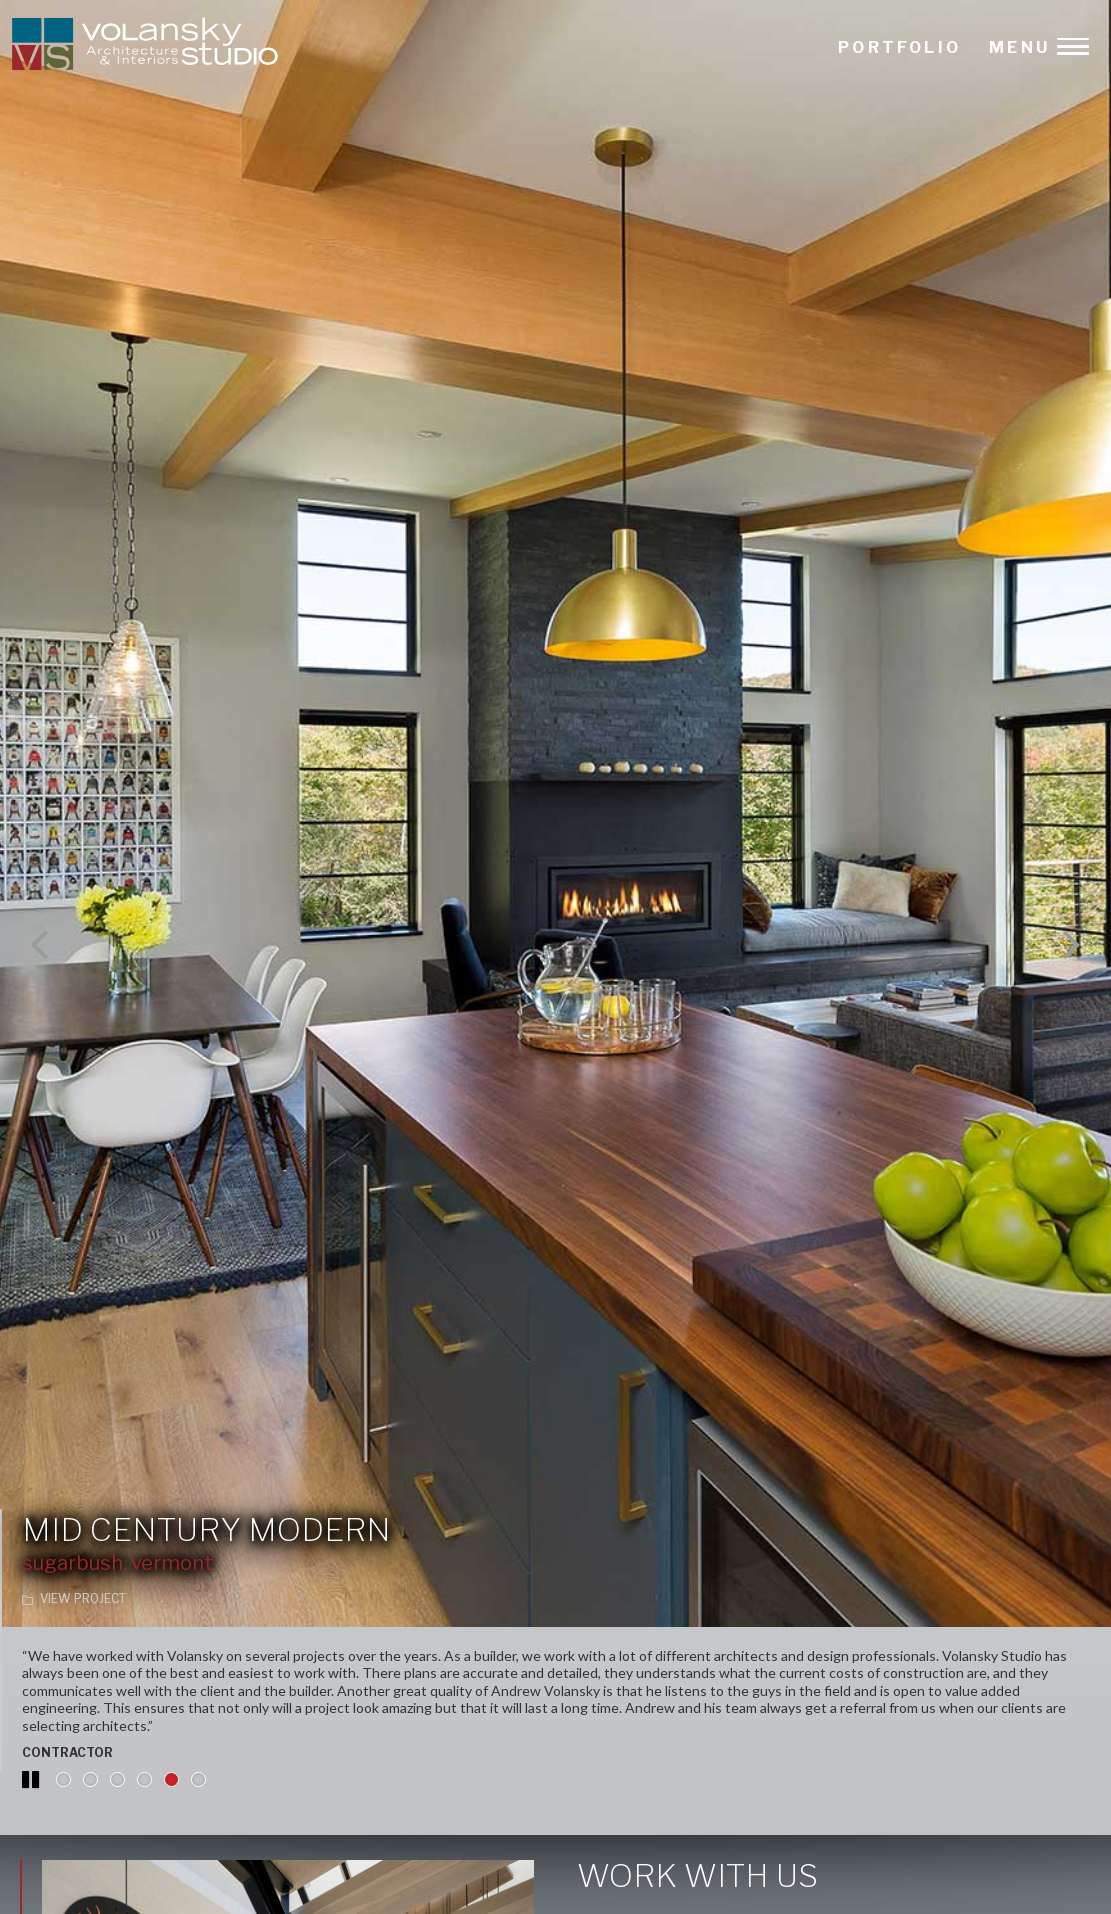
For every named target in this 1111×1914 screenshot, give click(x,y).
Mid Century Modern (206, 1529)
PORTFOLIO (899, 47)
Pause (32, 1789)
